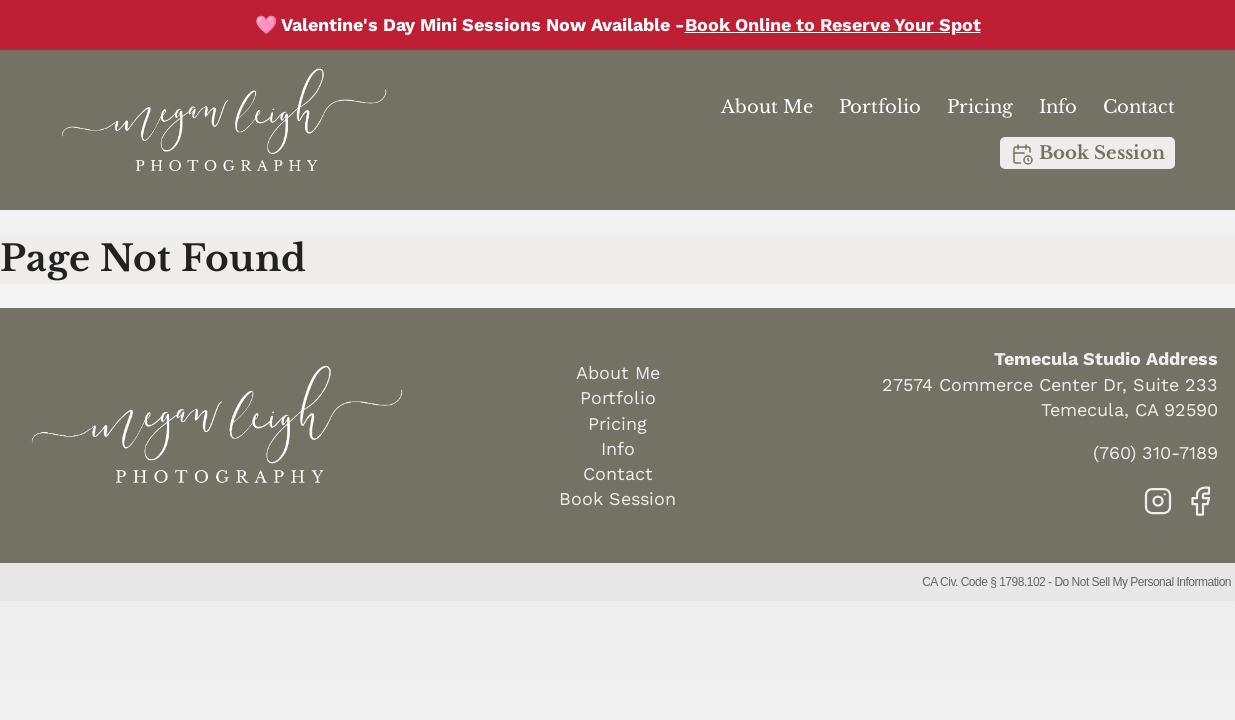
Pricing (980, 107)
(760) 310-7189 (1155, 452)
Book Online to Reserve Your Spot (833, 24)
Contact (1139, 107)
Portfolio (880, 107)
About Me (767, 107)
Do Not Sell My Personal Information (1142, 582)
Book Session (1087, 154)
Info (1058, 107)
